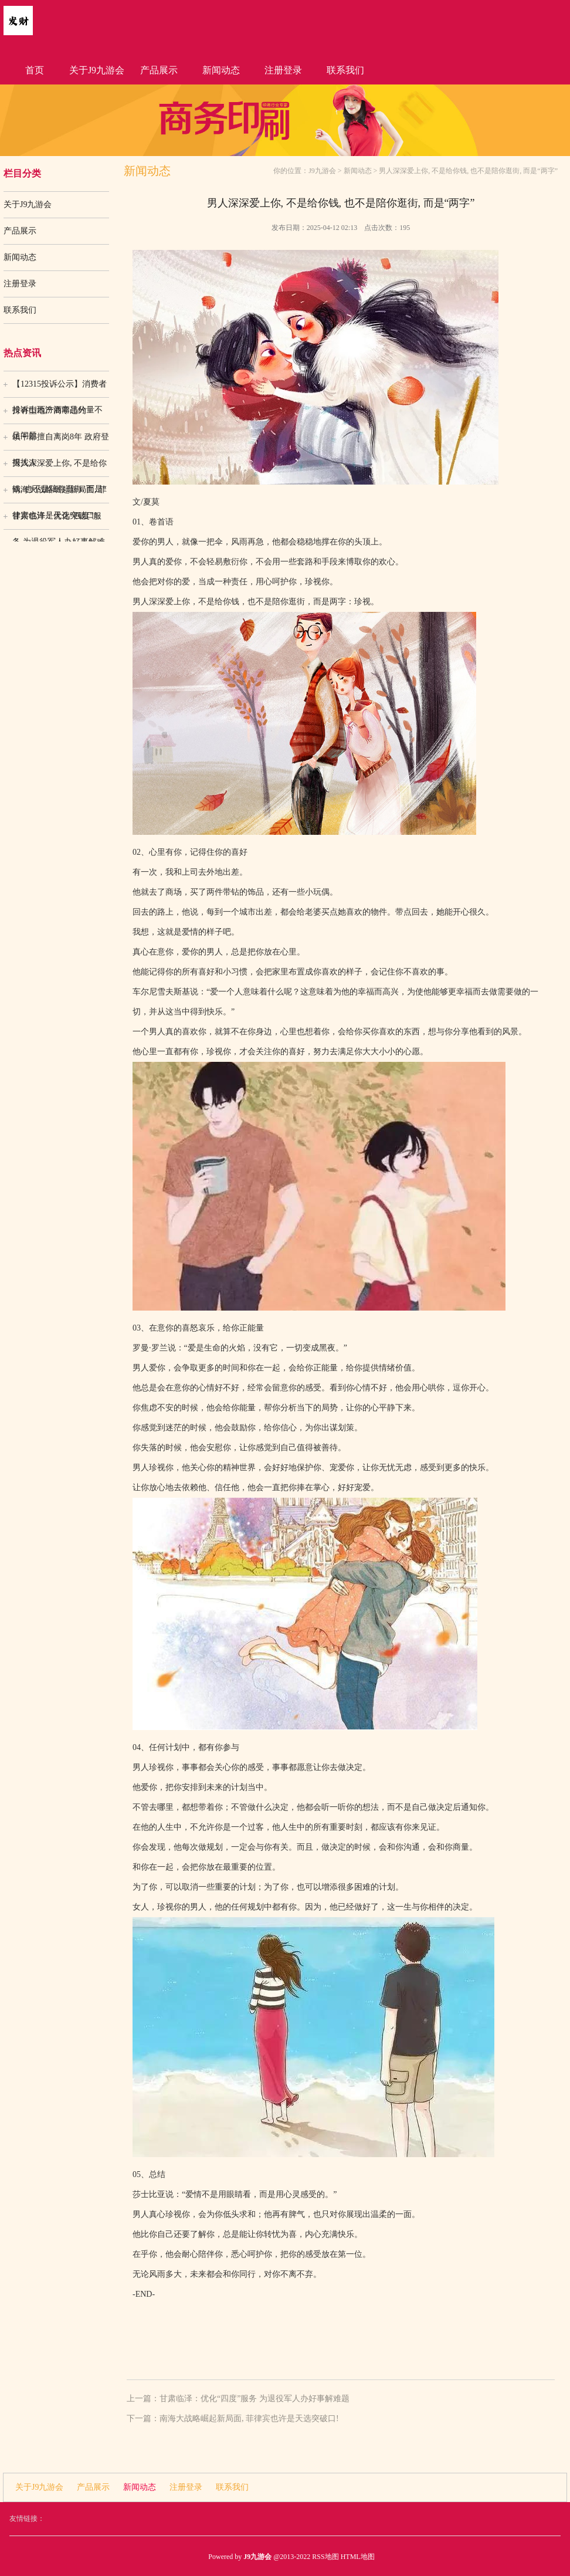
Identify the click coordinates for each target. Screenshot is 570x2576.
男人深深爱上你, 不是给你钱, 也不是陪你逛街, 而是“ (59, 467)
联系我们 (345, 70)
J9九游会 (322, 171)
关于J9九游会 (96, 70)
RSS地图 (325, 2557)
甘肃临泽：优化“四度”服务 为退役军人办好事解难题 (58, 520)
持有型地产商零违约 (49, 410)
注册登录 (283, 70)
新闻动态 (221, 70)
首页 (34, 70)
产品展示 (159, 70)
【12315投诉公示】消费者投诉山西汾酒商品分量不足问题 (59, 388)
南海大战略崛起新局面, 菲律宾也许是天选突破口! (59, 494)
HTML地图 (358, 2557)
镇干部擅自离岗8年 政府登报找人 (60, 441)
